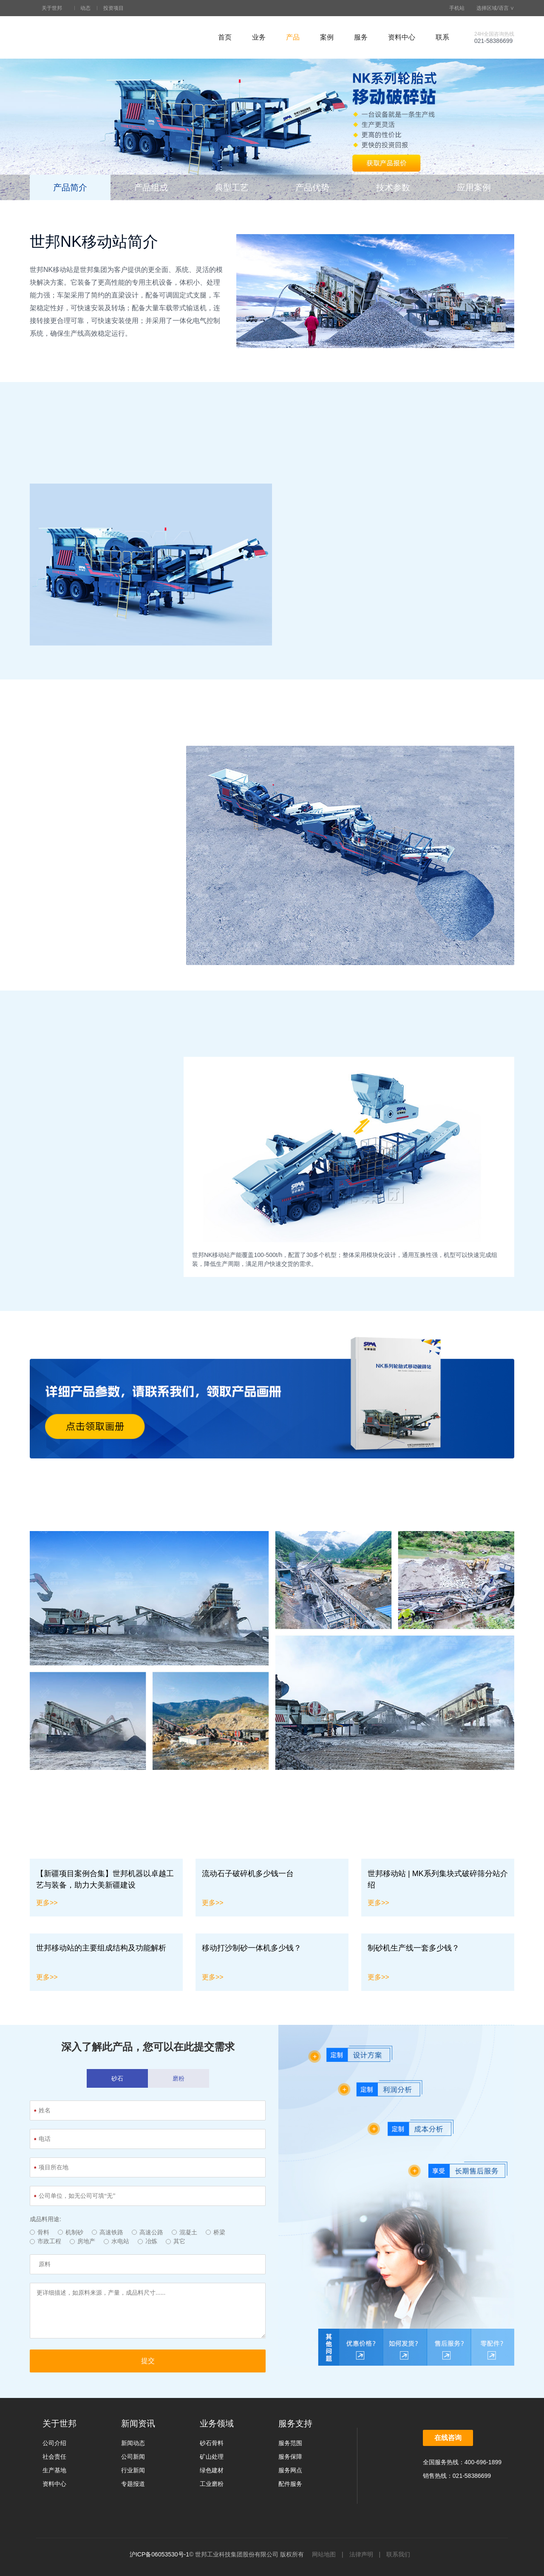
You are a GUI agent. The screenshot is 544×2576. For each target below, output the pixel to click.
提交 (148, 2360)
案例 (327, 37)
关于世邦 (52, 8)
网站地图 (324, 2554)
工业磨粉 (212, 2483)
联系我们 (398, 2554)
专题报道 (133, 2483)
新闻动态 (133, 2443)
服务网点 (290, 2470)
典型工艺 (232, 187)
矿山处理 (212, 2456)
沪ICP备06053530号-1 (159, 2554)
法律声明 (361, 2554)
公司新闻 (133, 2456)
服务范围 (290, 2443)
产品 (293, 37)
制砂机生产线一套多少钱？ (413, 1948)
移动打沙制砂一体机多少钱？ (251, 1948)
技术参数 (393, 187)
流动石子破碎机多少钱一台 (248, 1873)
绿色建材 (212, 2470)
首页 (225, 37)
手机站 (453, 8)
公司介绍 (54, 2443)
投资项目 (113, 8)
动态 (85, 8)
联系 (442, 37)
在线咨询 (448, 2437)
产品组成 (151, 187)
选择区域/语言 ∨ (492, 8)
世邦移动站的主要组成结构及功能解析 (101, 1948)
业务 (259, 37)
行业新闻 (133, 2470)
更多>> (47, 1902)
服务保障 (290, 2456)
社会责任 (54, 2456)
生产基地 (54, 2470)
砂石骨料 (212, 2443)
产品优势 (312, 187)
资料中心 (401, 37)
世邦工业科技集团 (81, 37)
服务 (361, 37)
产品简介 (70, 187)
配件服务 (290, 2483)
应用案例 (474, 187)
